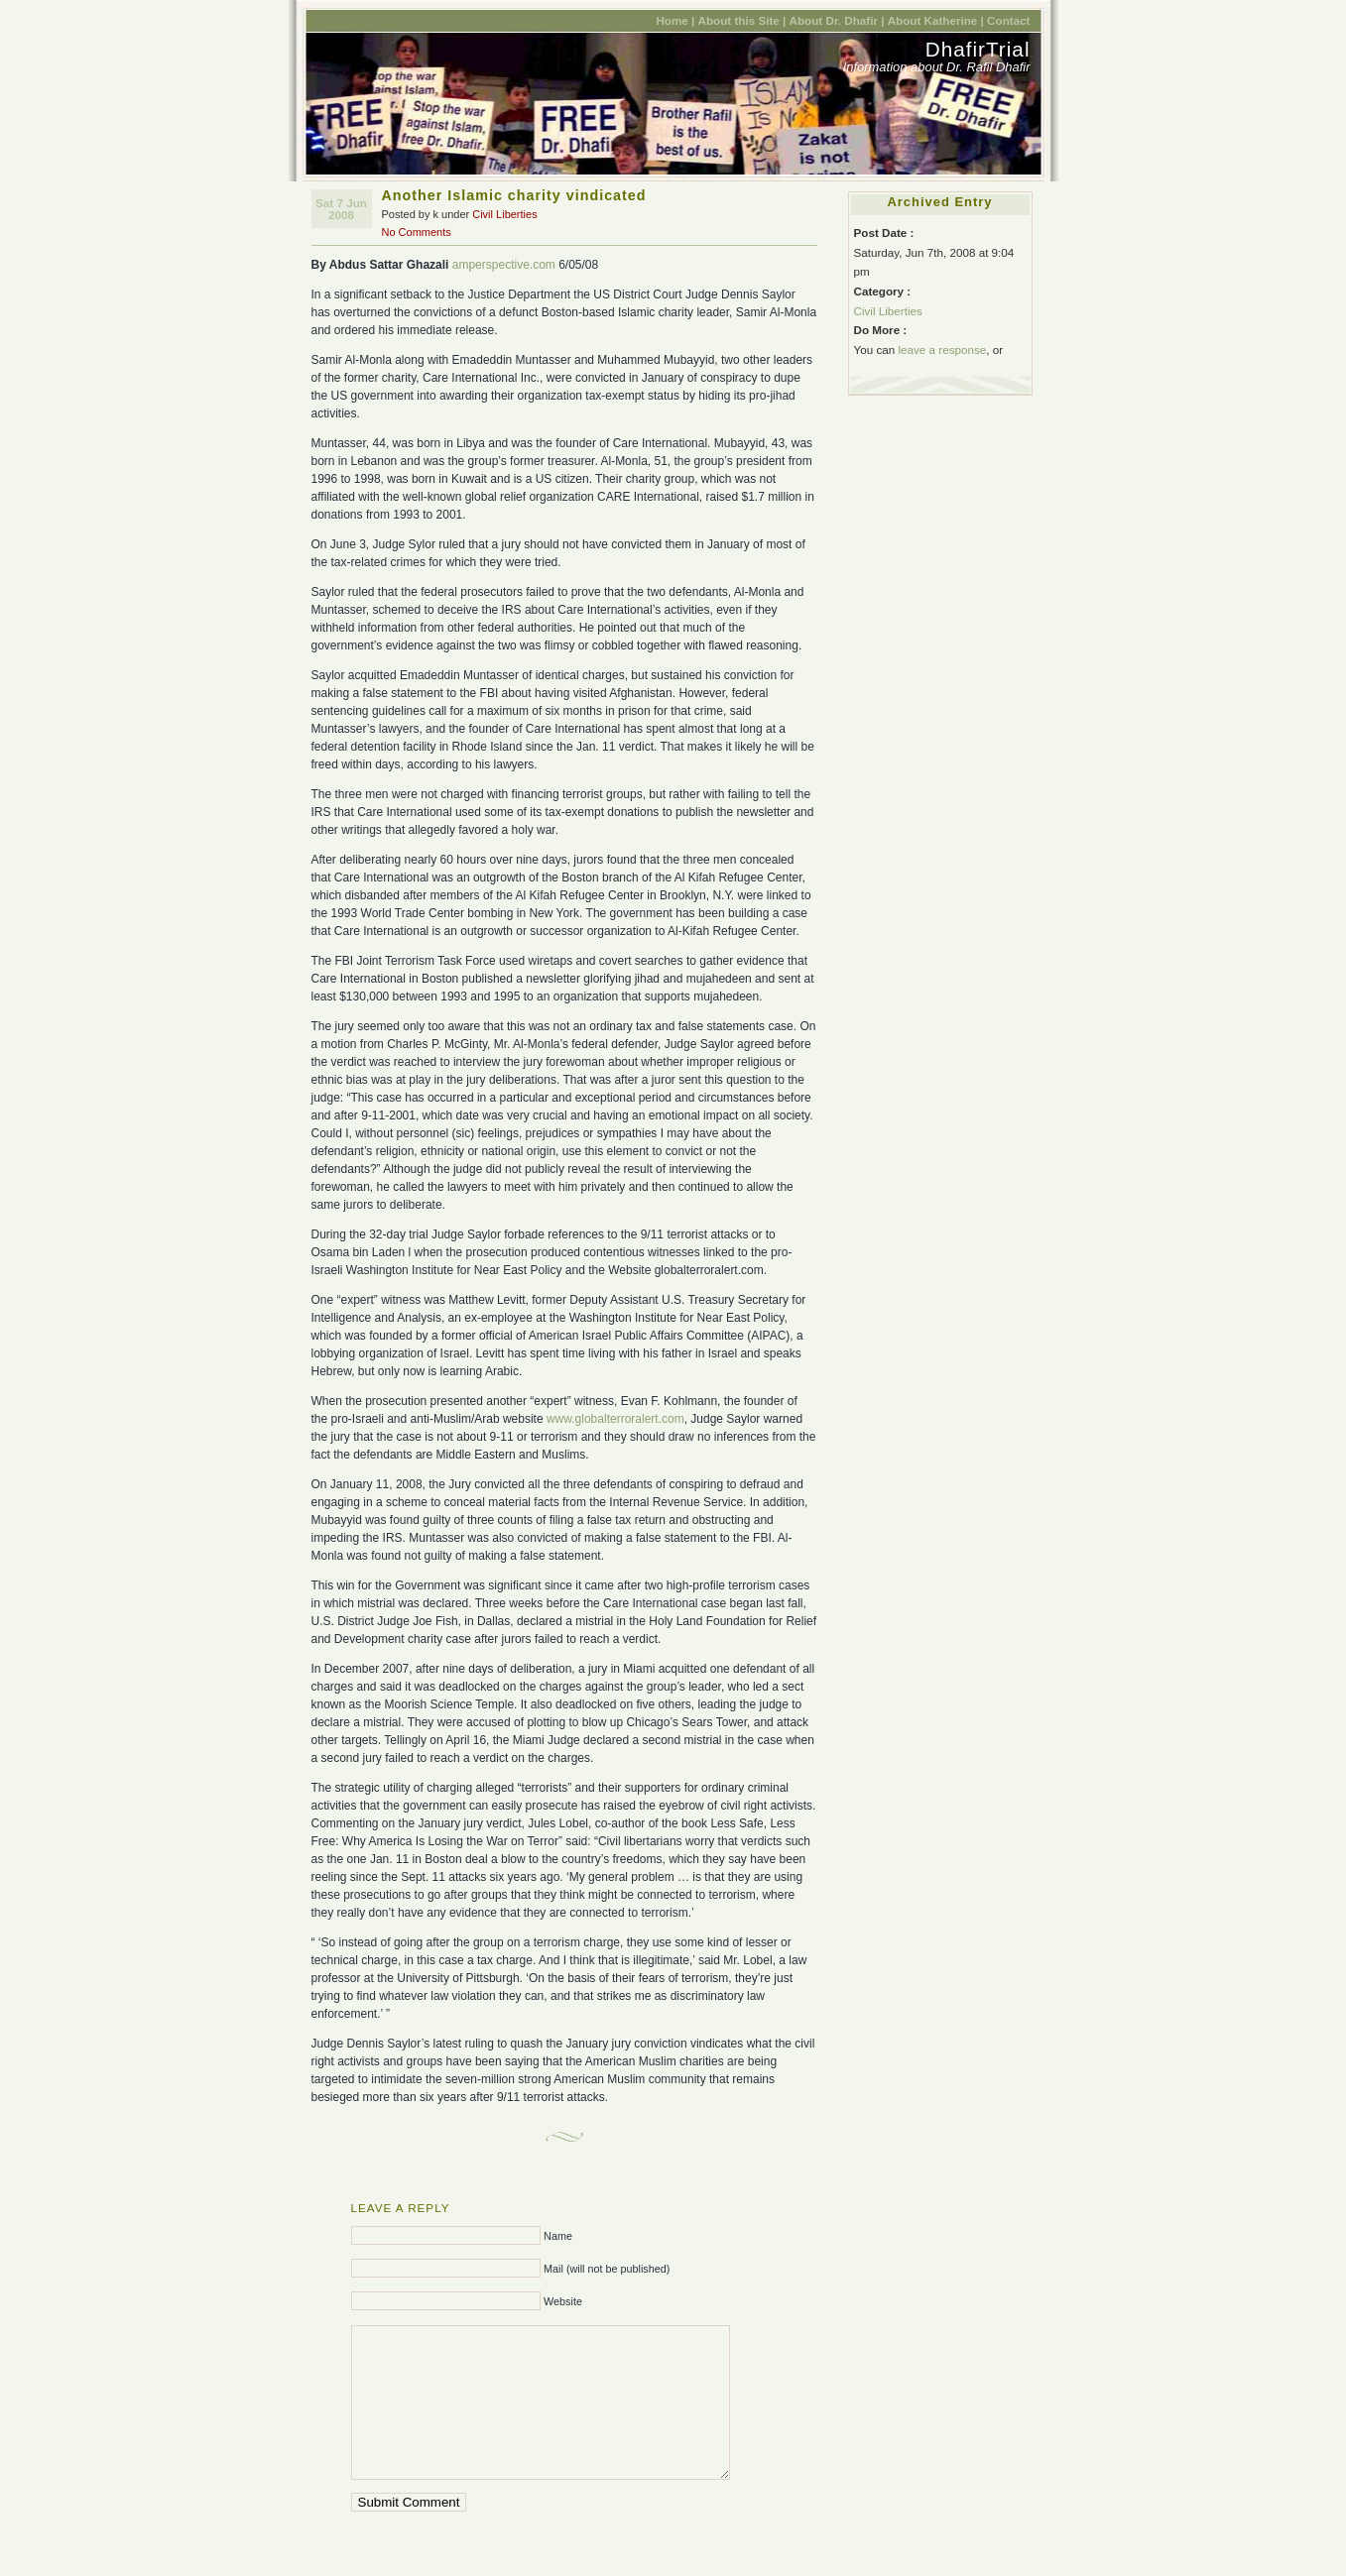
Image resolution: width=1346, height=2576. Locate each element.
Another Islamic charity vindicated (514, 195)
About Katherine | (936, 20)
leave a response (942, 349)
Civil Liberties (504, 214)
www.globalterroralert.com (615, 1419)
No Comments (416, 232)
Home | (675, 20)
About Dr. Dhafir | (837, 20)
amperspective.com (503, 265)
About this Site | (742, 20)
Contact (1008, 20)
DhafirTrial (978, 49)
